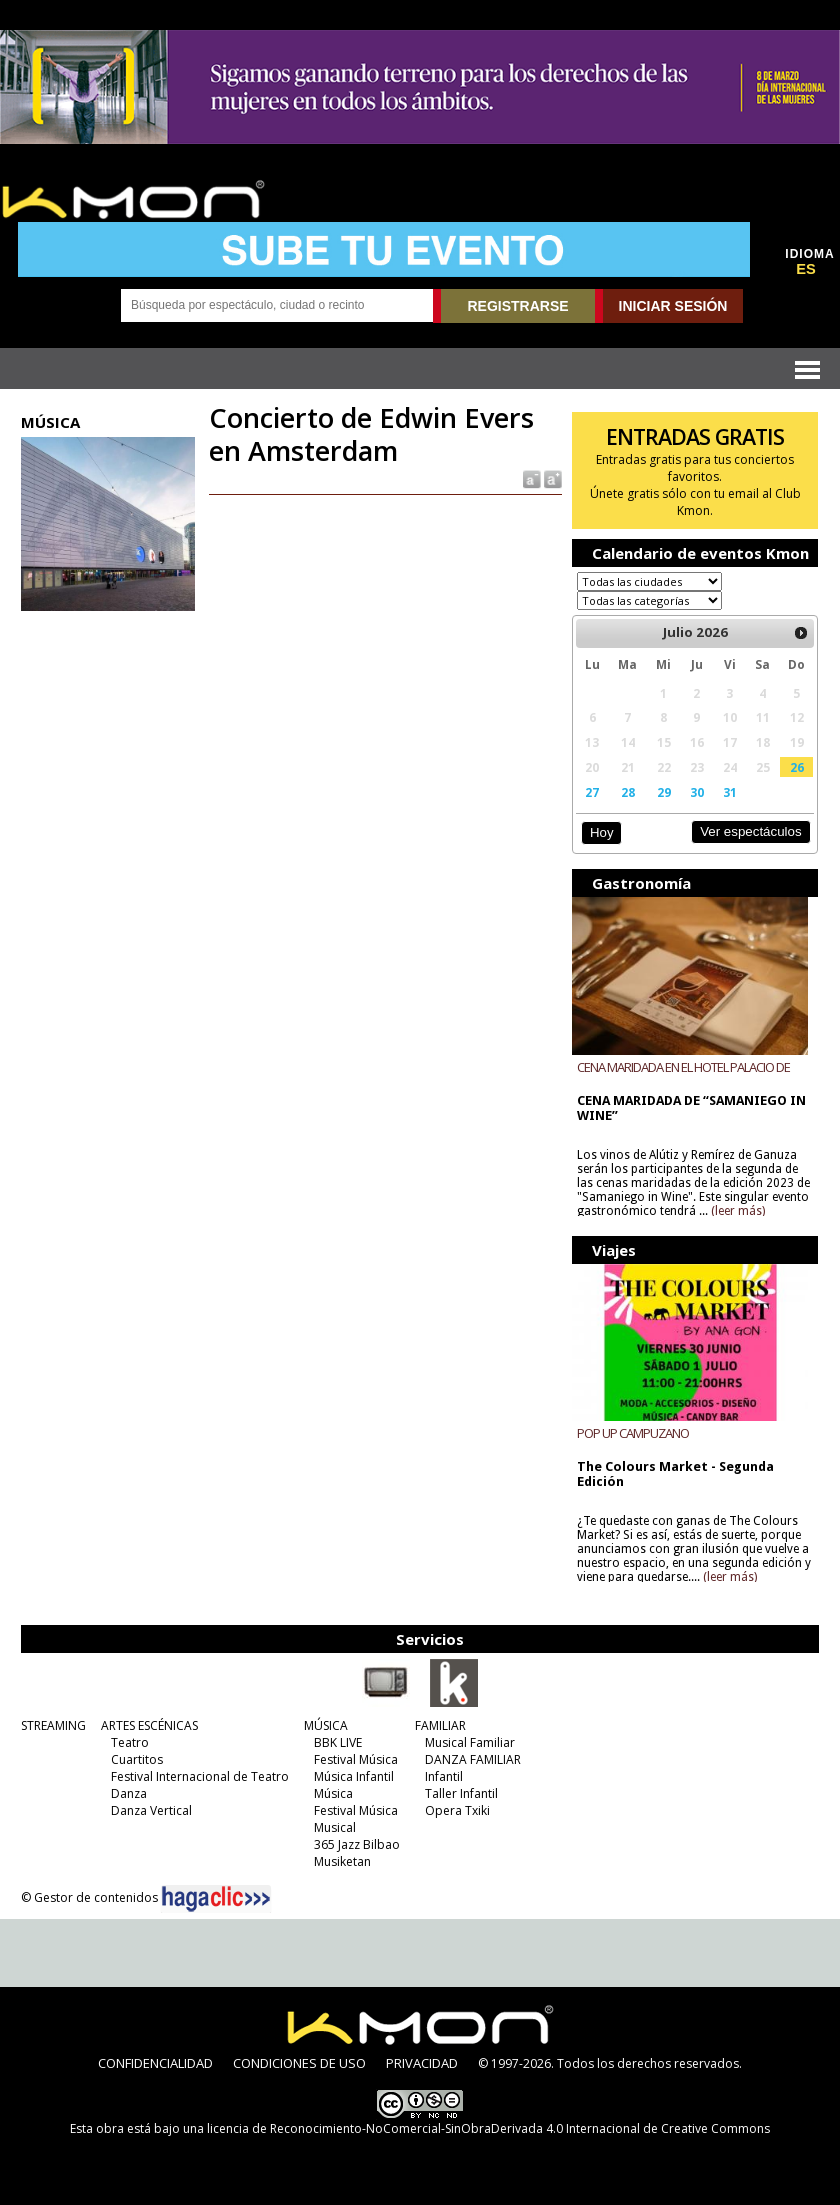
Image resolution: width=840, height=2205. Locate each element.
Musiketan (342, 1861)
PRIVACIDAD (422, 2063)
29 (664, 792)
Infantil (444, 1776)
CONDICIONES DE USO (299, 2063)
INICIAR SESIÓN (673, 306)
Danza (129, 1793)
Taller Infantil (461, 1793)
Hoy (601, 832)
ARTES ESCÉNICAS (149, 1725)
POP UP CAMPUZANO (633, 1433)
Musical (335, 1827)
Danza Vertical (151, 1810)
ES (806, 269)
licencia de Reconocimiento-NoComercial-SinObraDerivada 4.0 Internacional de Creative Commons (488, 2128)
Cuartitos (137, 1759)
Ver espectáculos (751, 831)
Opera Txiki (457, 1810)
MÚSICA (326, 1725)
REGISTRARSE (517, 306)
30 (697, 792)
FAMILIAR (440, 1725)
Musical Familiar (470, 1742)
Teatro (130, 1742)
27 (592, 792)
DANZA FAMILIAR (473, 1759)
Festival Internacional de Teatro (200, 1776)
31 (730, 792)
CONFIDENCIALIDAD (155, 2063)
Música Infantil (354, 1776)
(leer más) (738, 1211)
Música (333, 1793)
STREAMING (53, 1725)
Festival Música (356, 1759)
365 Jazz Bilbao (357, 1844)
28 (628, 792)
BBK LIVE (338, 1742)
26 (797, 767)
